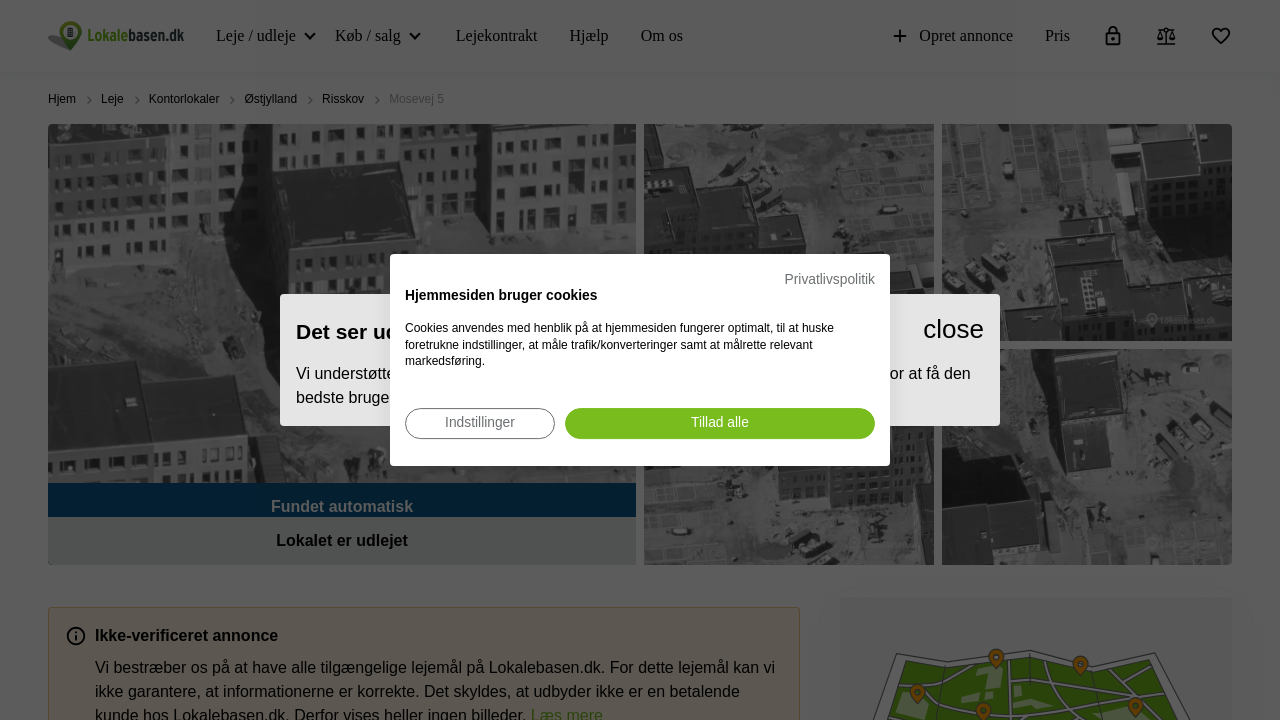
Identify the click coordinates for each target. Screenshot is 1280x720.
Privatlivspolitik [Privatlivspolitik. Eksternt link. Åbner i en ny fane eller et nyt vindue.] (830, 279)
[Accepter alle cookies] (720, 423)
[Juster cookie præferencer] (480, 423)
